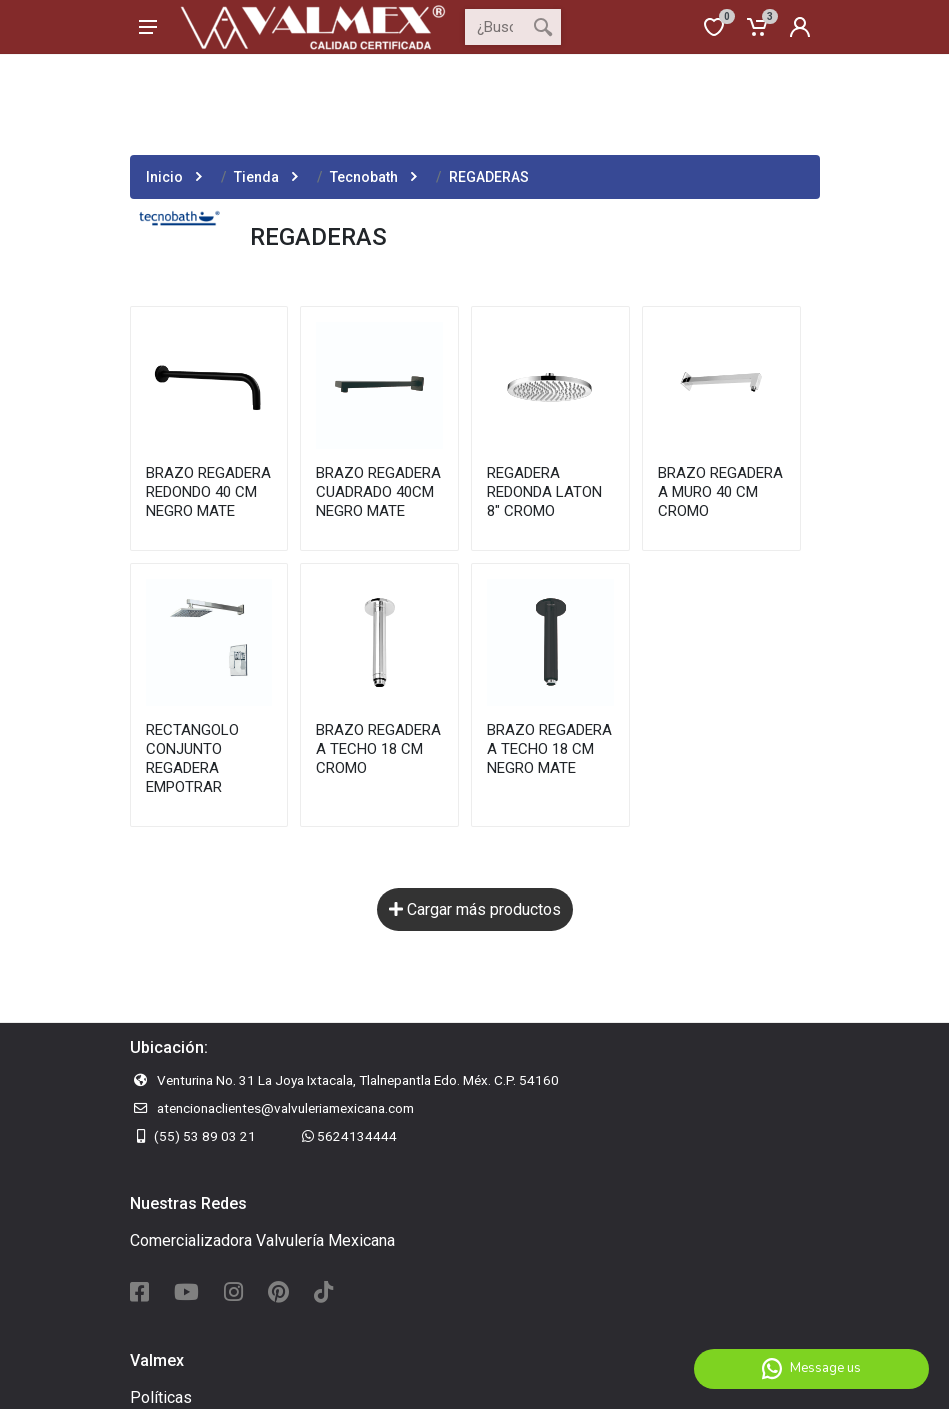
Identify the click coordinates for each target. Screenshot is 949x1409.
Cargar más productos (475, 909)
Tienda (256, 177)
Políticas (161, 1397)
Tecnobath (364, 177)
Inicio (164, 177)
